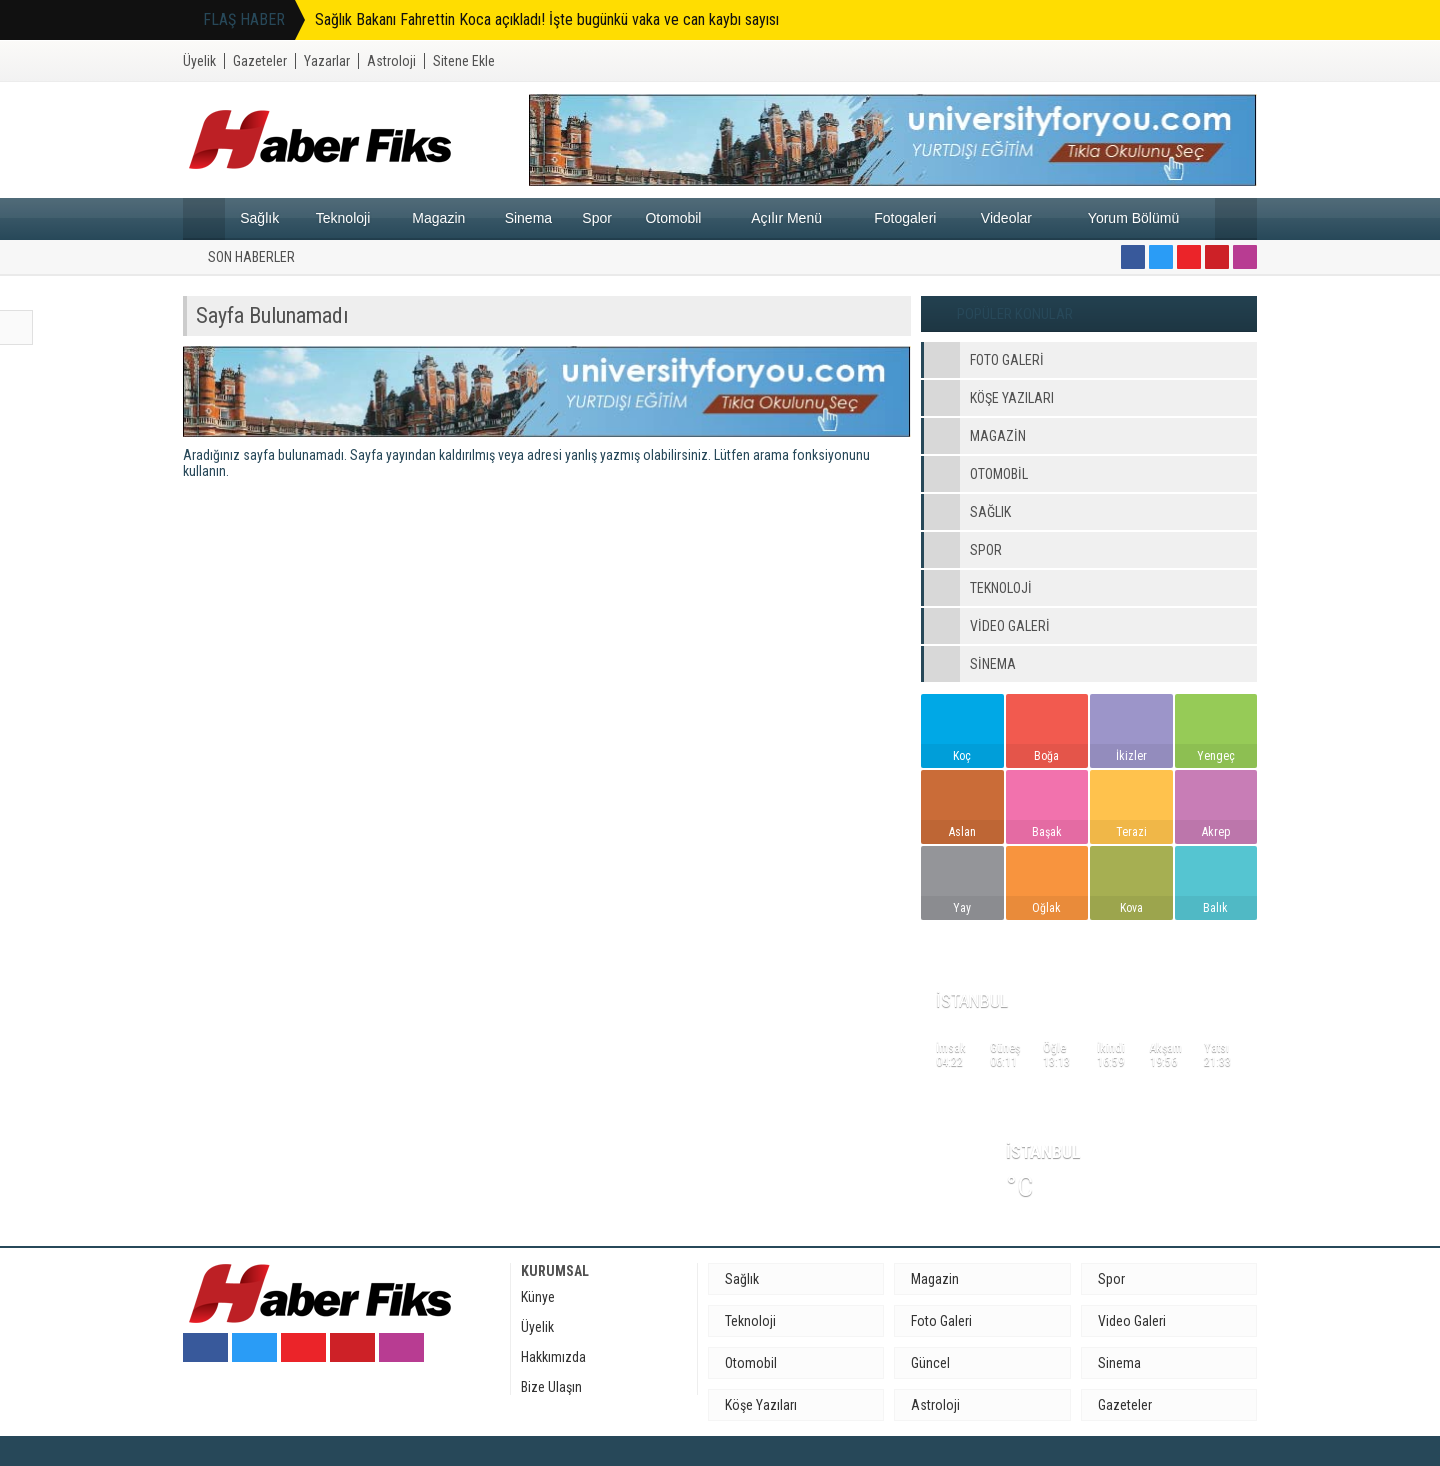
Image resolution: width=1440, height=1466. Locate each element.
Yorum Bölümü (1133, 218)
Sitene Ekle (464, 61)
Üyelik (199, 61)
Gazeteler (260, 61)
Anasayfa (204, 219)
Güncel (930, 1363)
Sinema (528, 218)
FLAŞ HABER (244, 19)
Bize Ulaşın (551, 1387)
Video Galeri (1132, 1321)
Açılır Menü (786, 218)
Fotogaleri (905, 218)
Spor (597, 218)
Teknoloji (343, 218)
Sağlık (259, 218)
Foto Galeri (941, 1321)
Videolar (1006, 218)
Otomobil (673, 218)
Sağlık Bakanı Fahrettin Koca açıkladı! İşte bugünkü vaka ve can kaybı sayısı (547, 19)
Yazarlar (327, 61)
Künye (538, 1297)
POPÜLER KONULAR (1015, 314)
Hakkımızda (553, 1357)
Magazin (438, 218)
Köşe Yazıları (761, 1405)
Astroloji (391, 61)
